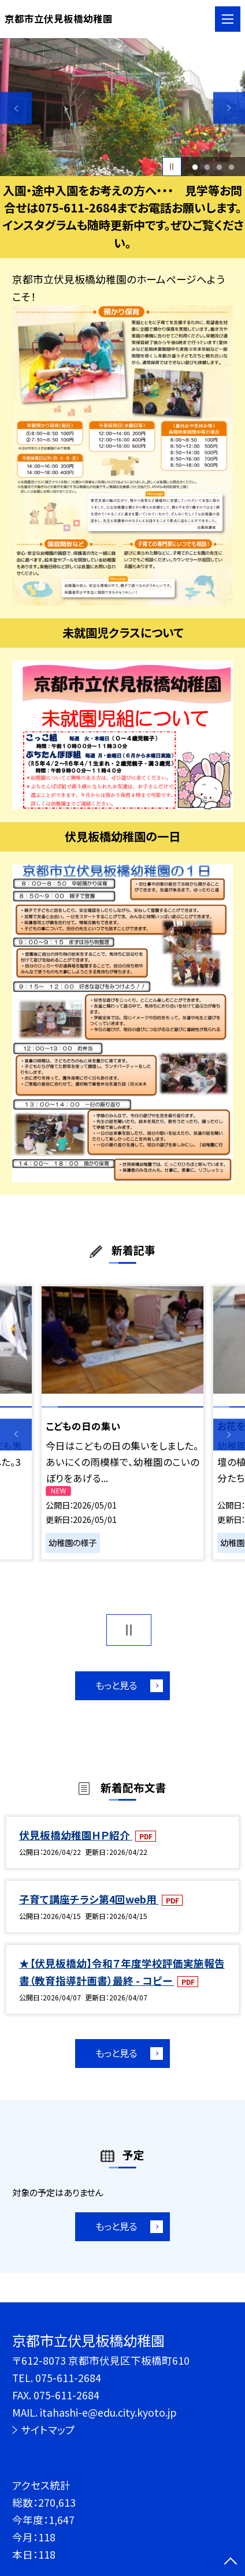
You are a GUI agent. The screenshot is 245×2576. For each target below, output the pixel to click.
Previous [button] (16, 108)
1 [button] (195, 166)
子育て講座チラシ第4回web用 (89, 1899)
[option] (122, 107)
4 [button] (231, 166)
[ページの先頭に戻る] (230, 2562)
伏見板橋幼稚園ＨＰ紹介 (75, 1835)
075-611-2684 (68, 2377)
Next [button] (229, 108)
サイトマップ (48, 2429)
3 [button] (219, 166)
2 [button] (207, 166)
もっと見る (116, 1686)
